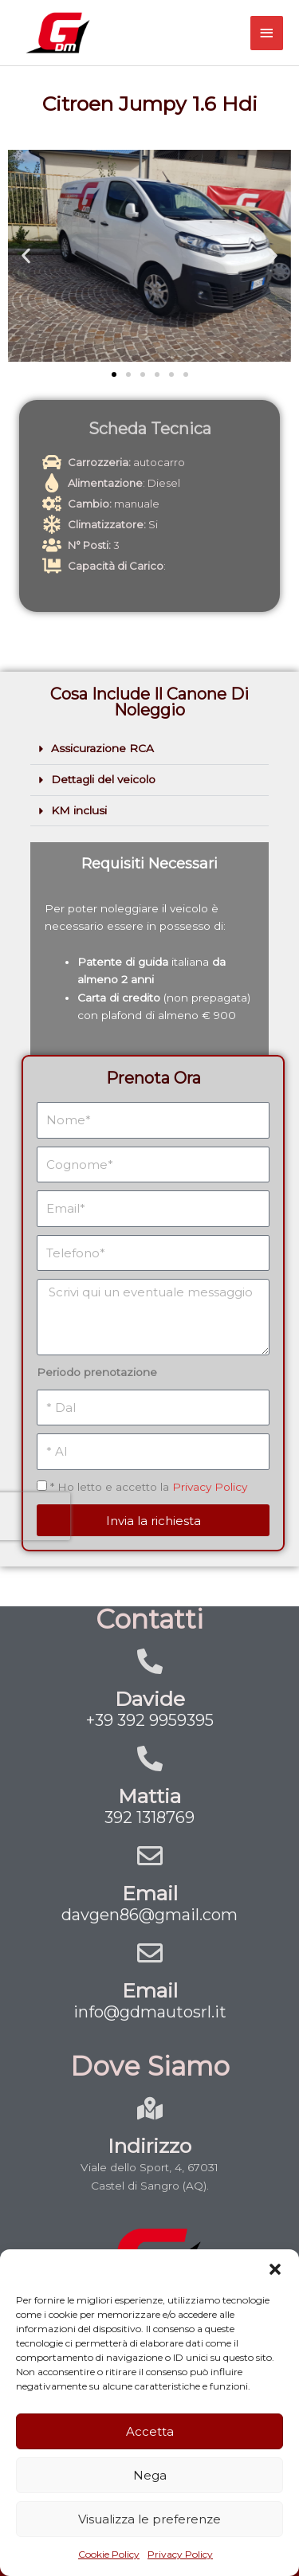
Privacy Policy (180, 2554)
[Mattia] (150, 1758)
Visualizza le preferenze (149, 2519)
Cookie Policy (109, 2554)
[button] (275, 2269)
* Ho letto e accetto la (149, 1393)
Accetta (150, 2431)
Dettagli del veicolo (103, 779)
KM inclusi (79, 810)
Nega (150, 2475)
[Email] (150, 1855)
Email (150, 1893)
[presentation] (61, 1406)
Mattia (149, 1796)
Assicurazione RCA (102, 748)
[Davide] (150, 1661)
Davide (150, 1699)
